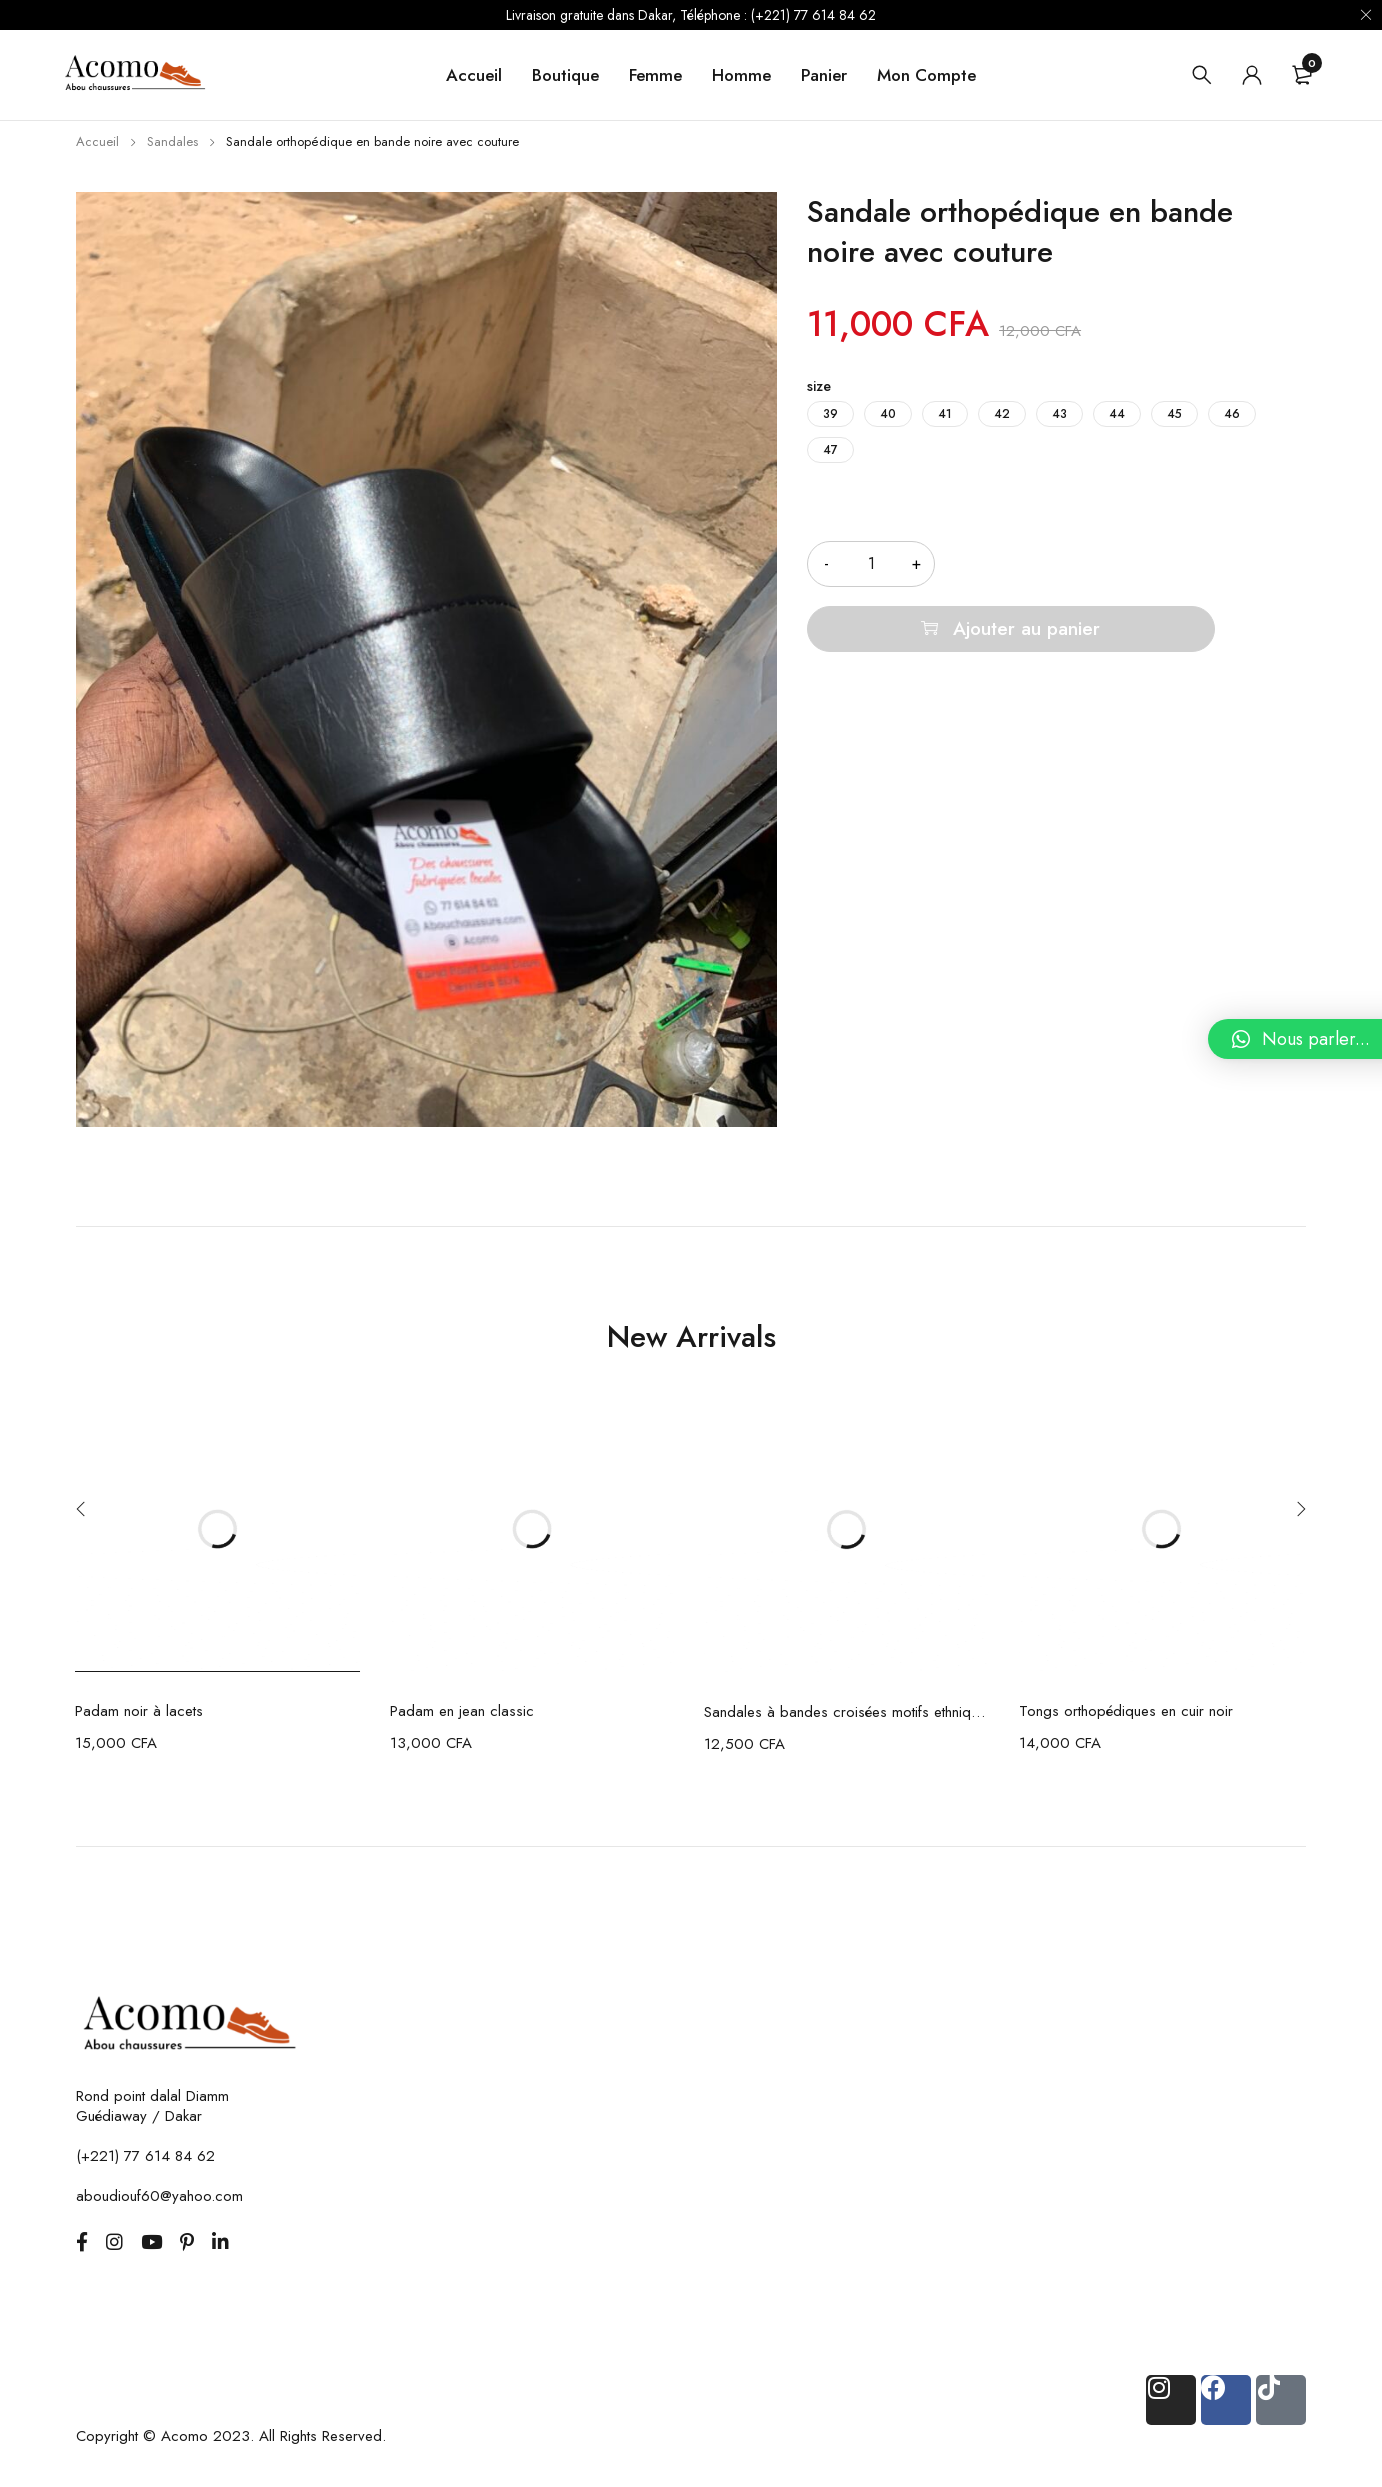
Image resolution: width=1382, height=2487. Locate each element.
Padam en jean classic (462, 1711)
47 (830, 450)
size (819, 386)
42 (1002, 414)
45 (1174, 414)
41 (945, 414)
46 (1232, 414)
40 (888, 414)
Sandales (172, 141)
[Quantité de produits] (871, 564)
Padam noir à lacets (139, 1711)
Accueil (97, 141)
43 (1059, 414)
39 (830, 414)
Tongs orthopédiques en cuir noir (1126, 1711)
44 (1117, 414)
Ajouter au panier (1147, 563)
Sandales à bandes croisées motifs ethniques (846, 1712)
